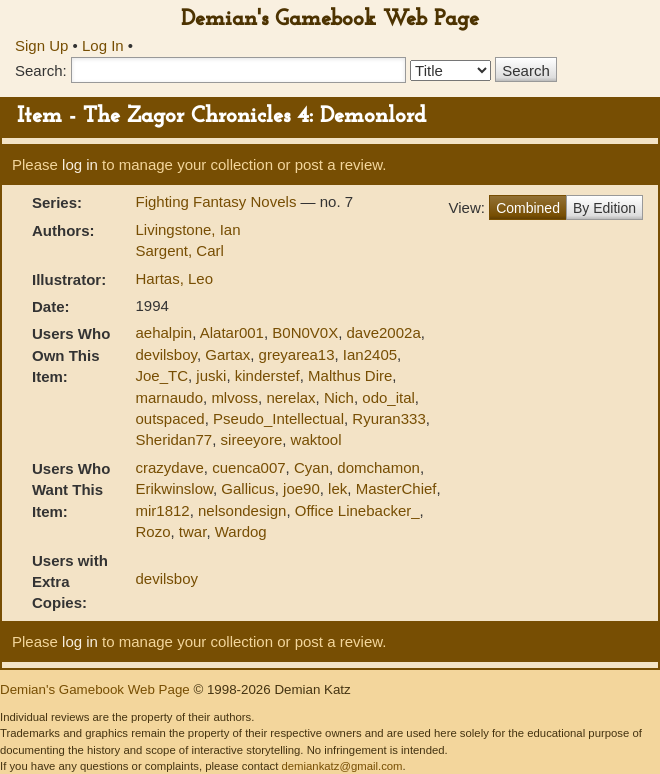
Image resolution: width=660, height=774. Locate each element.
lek (337, 488)
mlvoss (234, 397)
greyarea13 (297, 354)
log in (80, 164)
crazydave (169, 467)
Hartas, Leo (174, 278)
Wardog (241, 531)
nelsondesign (242, 510)
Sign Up (41, 45)
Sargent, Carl (179, 250)
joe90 (301, 488)
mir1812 (162, 510)
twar (193, 531)
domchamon (378, 467)
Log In (103, 45)
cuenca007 (248, 467)
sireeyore (252, 439)
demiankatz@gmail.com (341, 766)
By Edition (604, 208)
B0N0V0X (305, 332)
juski (211, 375)
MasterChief (396, 488)
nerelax (290, 397)
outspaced (169, 418)
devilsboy (165, 354)
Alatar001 (232, 332)
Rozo (152, 531)
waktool (316, 439)
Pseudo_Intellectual (278, 418)
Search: (41, 70)
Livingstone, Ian (187, 229)
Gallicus (247, 488)
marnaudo (169, 397)
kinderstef (267, 375)
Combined (528, 208)
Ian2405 (370, 354)
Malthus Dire (350, 375)
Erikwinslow (174, 488)
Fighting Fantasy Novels (217, 201)
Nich (339, 397)
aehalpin (163, 332)
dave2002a (384, 332)
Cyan (311, 467)
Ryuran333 (388, 418)
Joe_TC (161, 375)
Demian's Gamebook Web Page (330, 19)
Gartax (227, 354)
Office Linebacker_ (357, 510)
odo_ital (388, 397)
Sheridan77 (173, 439)
